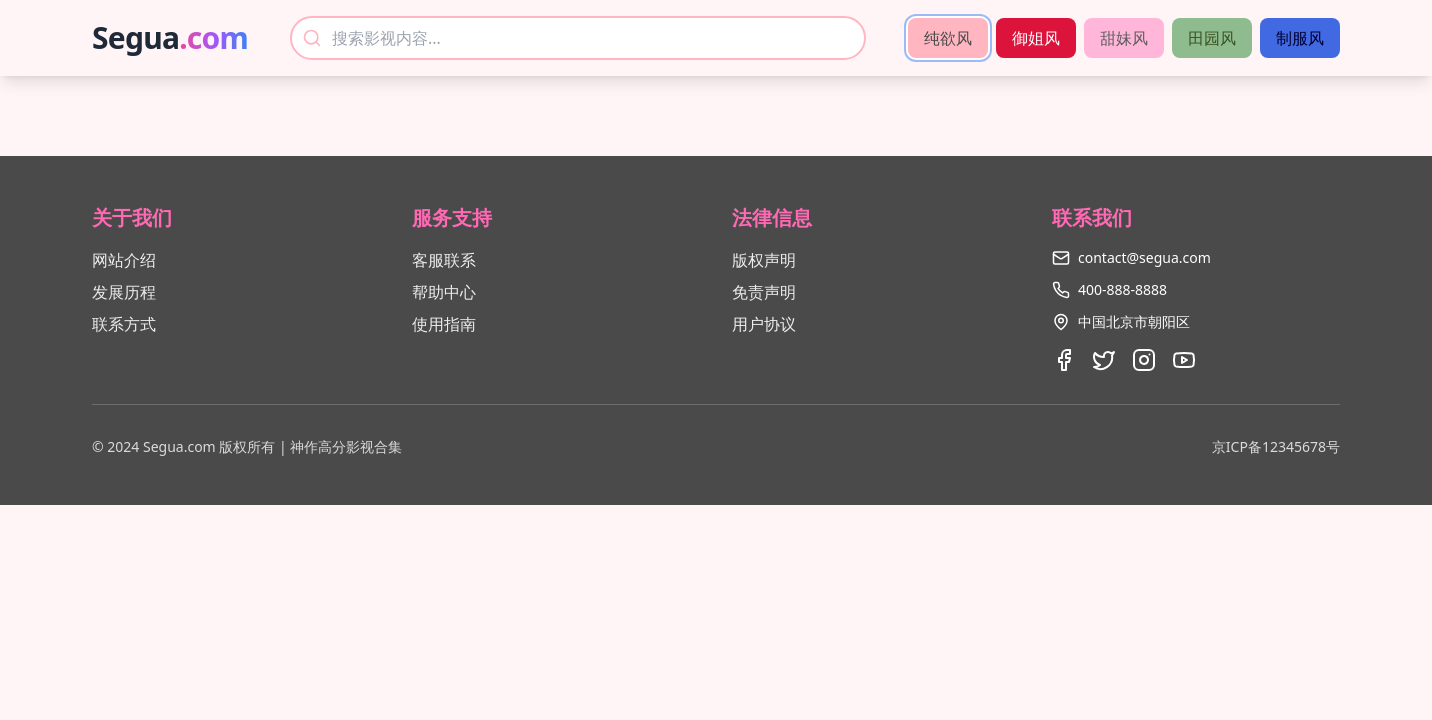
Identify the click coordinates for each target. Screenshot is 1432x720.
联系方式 (124, 324)
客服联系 (444, 260)
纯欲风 (948, 38)
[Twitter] (1104, 360)
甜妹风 (1124, 38)
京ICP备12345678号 (1276, 446)
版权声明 (764, 260)
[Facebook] (1064, 360)
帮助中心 (444, 292)
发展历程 (124, 292)
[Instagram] (1144, 360)
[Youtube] (1184, 360)
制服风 (1300, 38)
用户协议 (764, 324)
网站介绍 (124, 260)
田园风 (1212, 38)
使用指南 (444, 324)
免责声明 (764, 292)
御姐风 (1036, 38)
